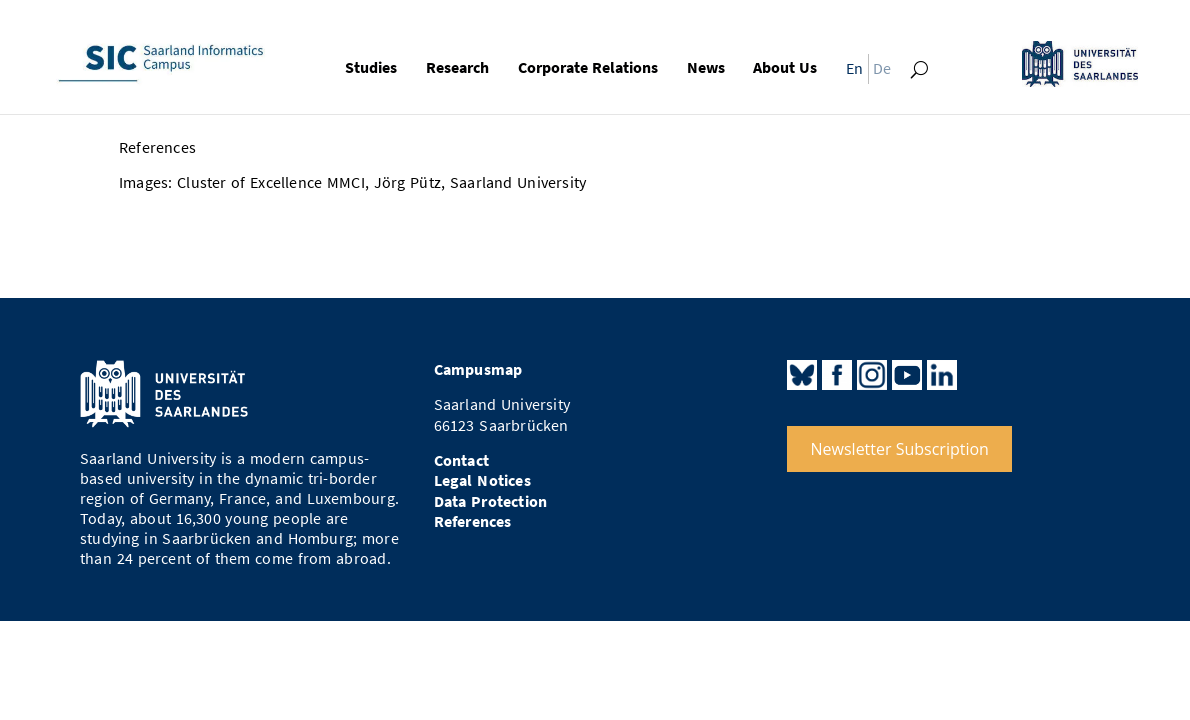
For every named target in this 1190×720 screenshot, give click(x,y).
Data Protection (491, 501)
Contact (461, 460)
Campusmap (478, 369)
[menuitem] (850, 72)
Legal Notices (482, 480)
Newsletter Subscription (900, 449)
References (473, 521)
